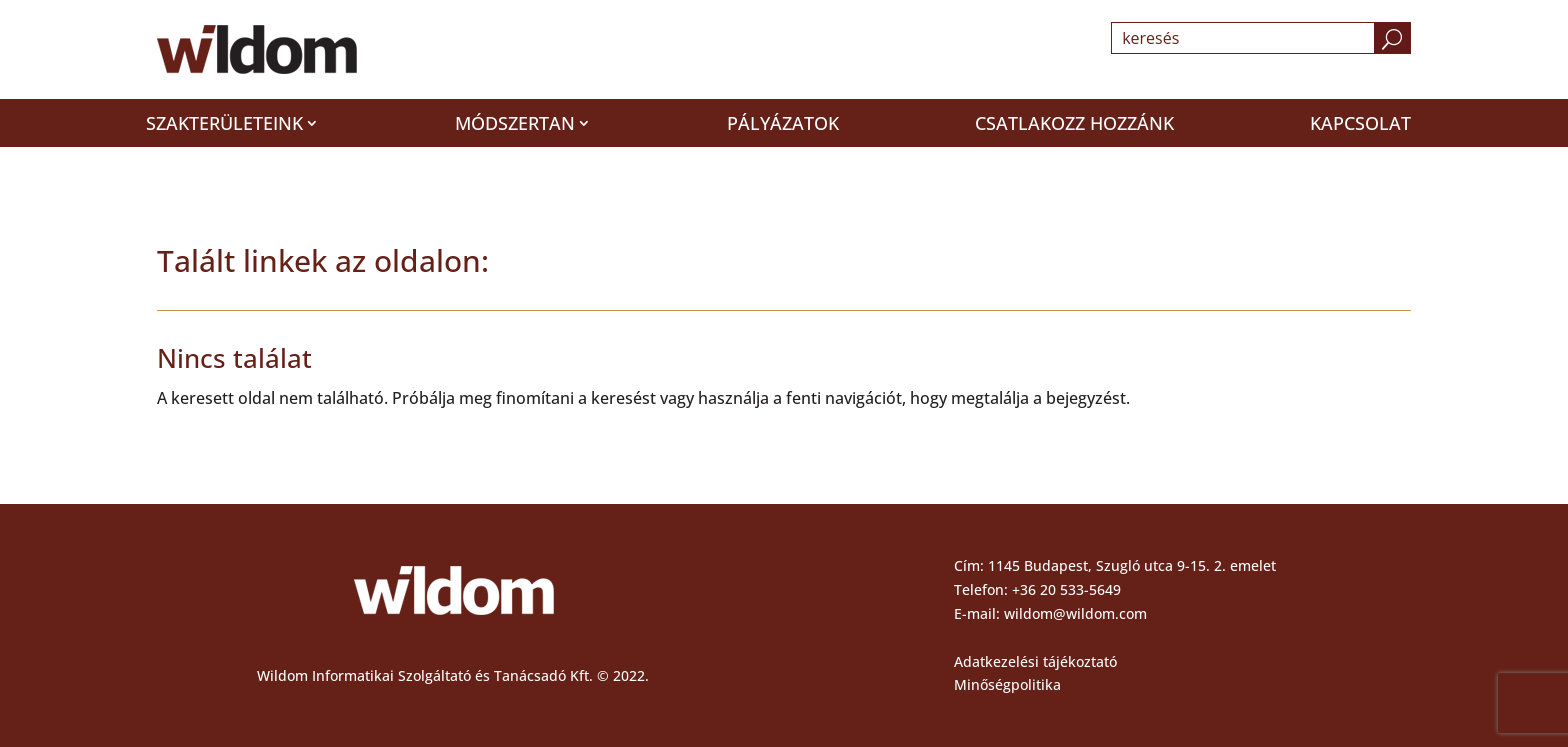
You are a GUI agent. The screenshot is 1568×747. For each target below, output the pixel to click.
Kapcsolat (1360, 123)
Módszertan (515, 123)
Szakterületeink (224, 123)
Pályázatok (783, 123)
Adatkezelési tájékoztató (1035, 661)
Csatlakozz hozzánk (1074, 123)
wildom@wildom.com (1075, 613)
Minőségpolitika (1007, 684)
